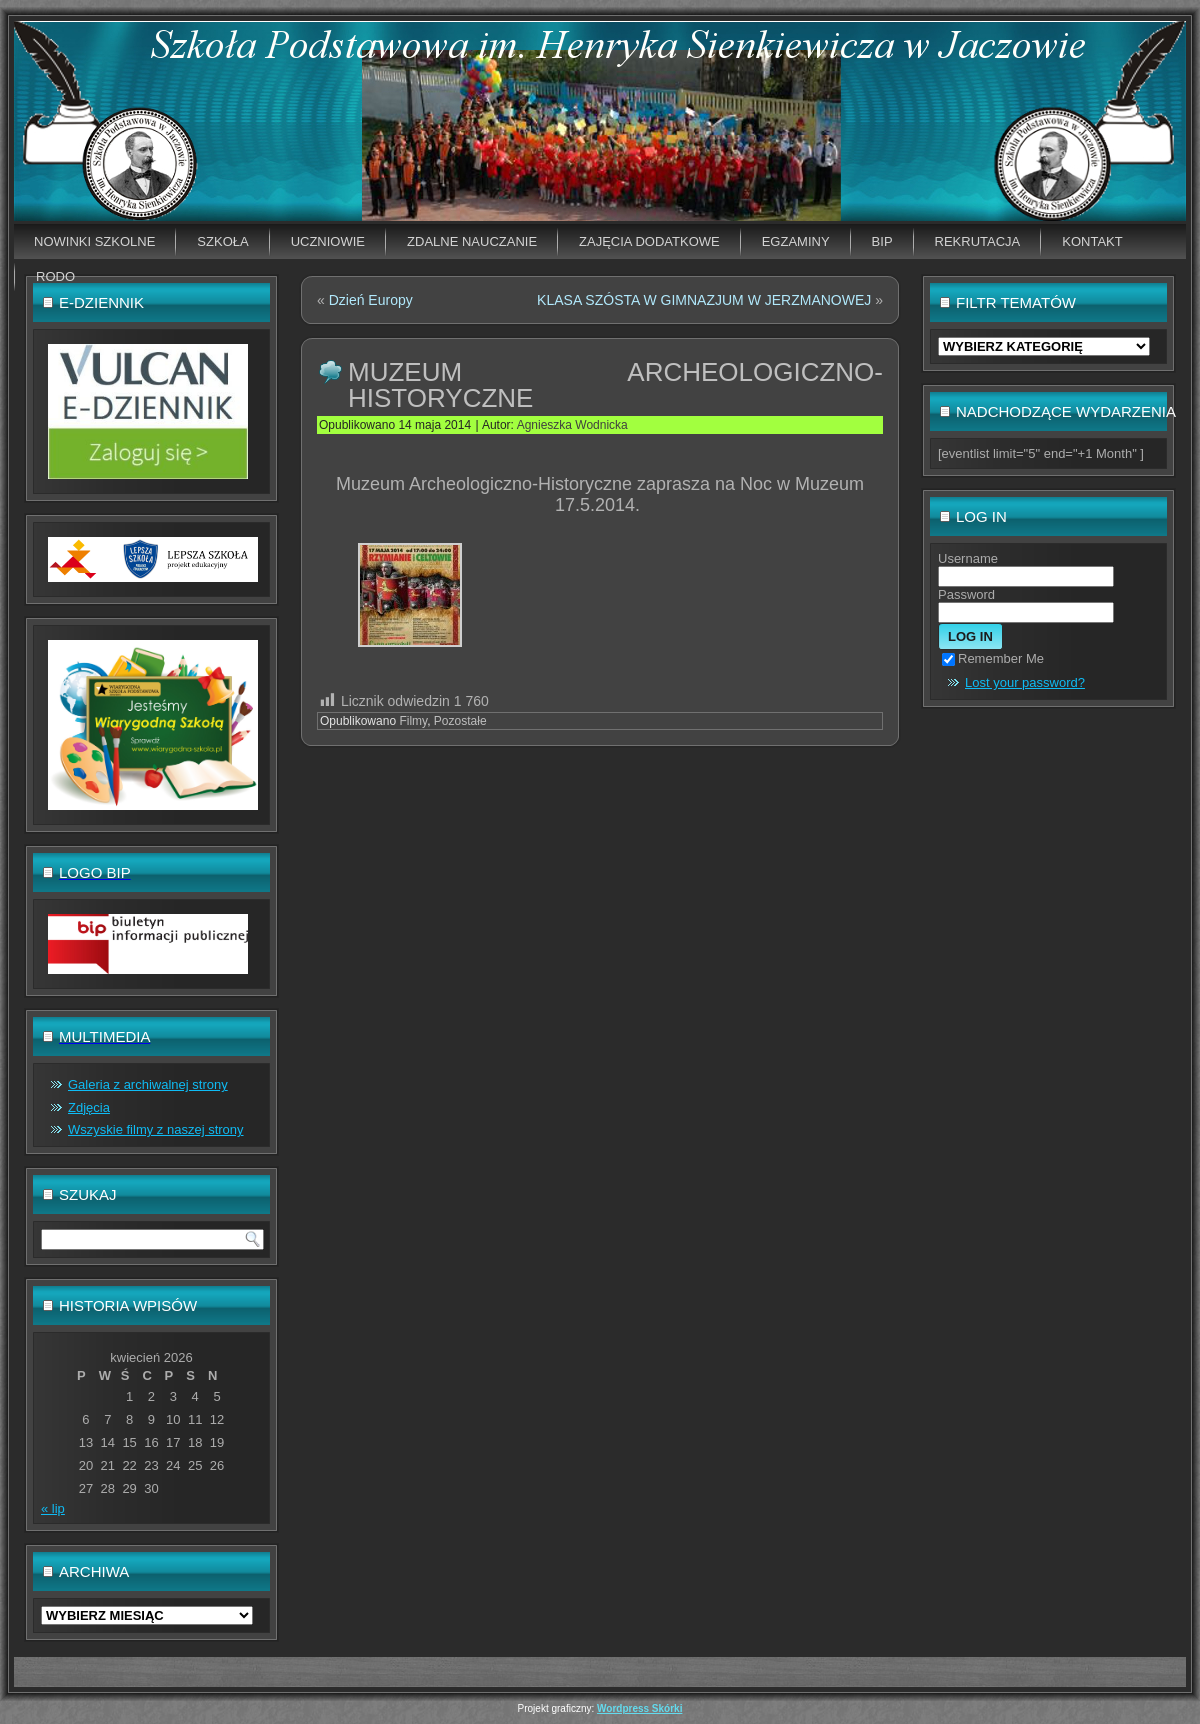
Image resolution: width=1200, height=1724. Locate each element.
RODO (55, 276)
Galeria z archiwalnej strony (148, 1084)
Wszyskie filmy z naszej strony (156, 1129)
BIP (882, 241)
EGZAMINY (796, 241)
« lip (53, 1508)
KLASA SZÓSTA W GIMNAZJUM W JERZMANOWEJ (704, 300)
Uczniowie (328, 241)
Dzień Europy (371, 300)
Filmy (413, 721)
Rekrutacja (978, 241)
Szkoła (222, 241)
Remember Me (993, 658)
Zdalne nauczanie (472, 241)
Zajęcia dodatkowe (649, 241)
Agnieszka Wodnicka (572, 425)
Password (966, 594)
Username (968, 558)
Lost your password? (1025, 682)
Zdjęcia (89, 1107)
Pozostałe (460, 721)
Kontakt (1092, 241)
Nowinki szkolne (94, 241)
